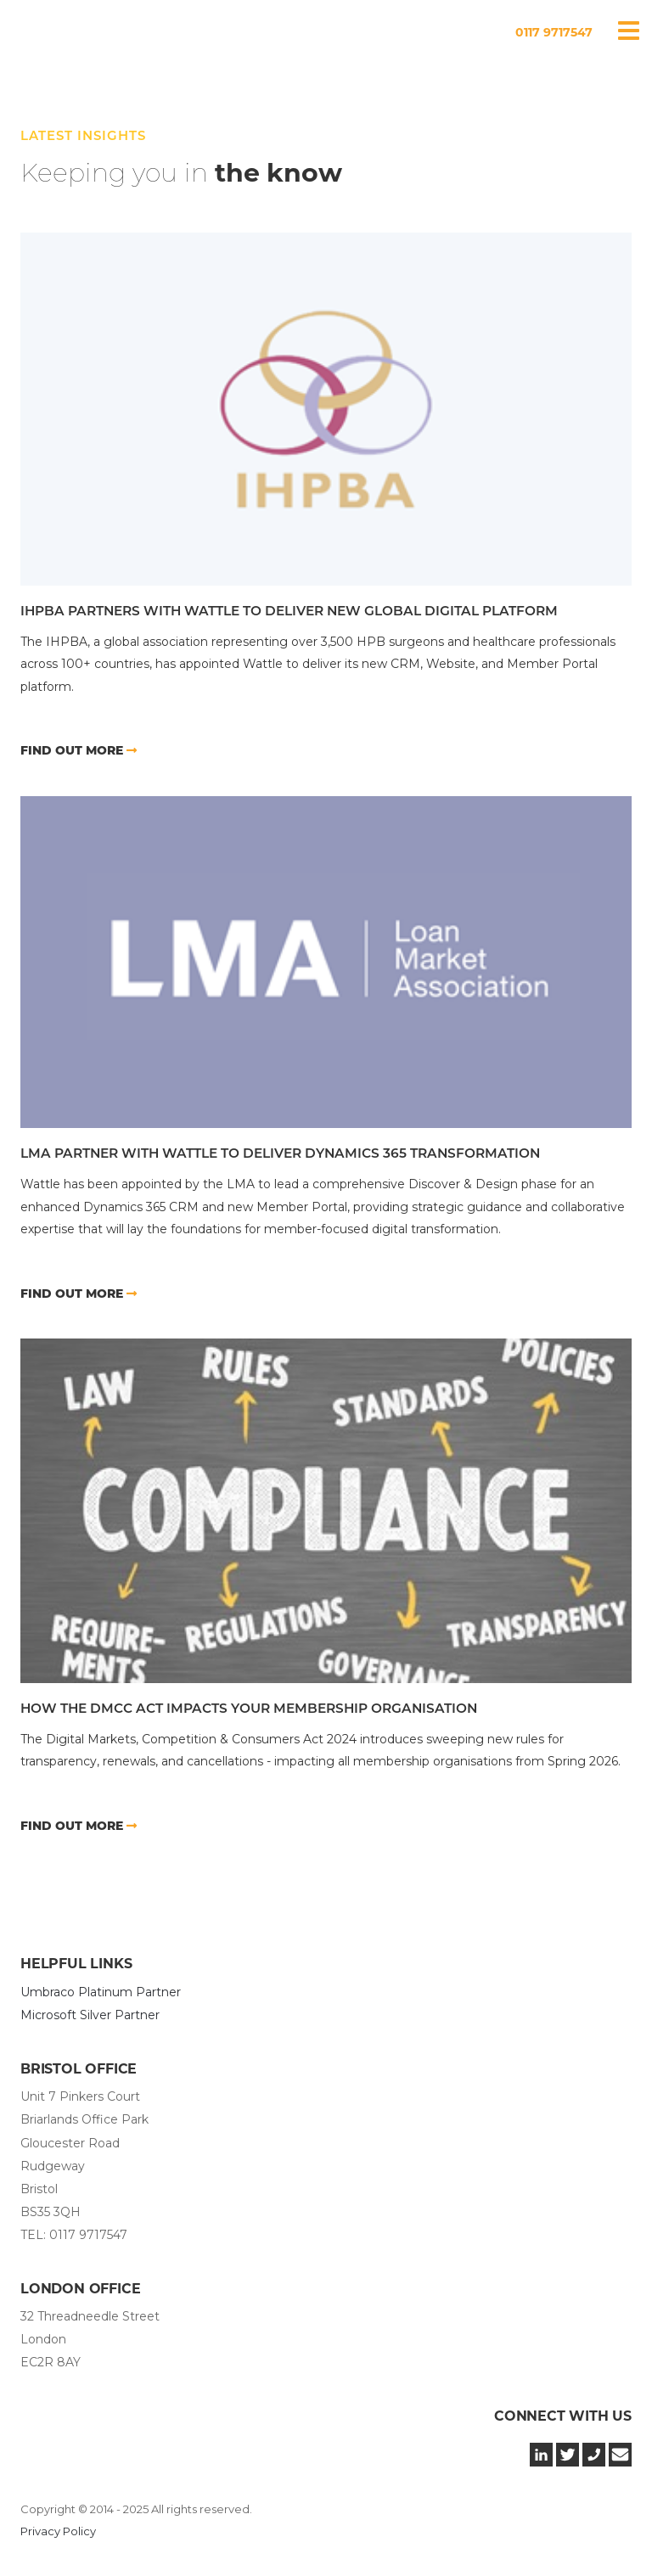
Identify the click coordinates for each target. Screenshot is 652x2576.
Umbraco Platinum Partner (100, 1992)
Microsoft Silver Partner (90, 2015)
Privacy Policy (58, 2531)
